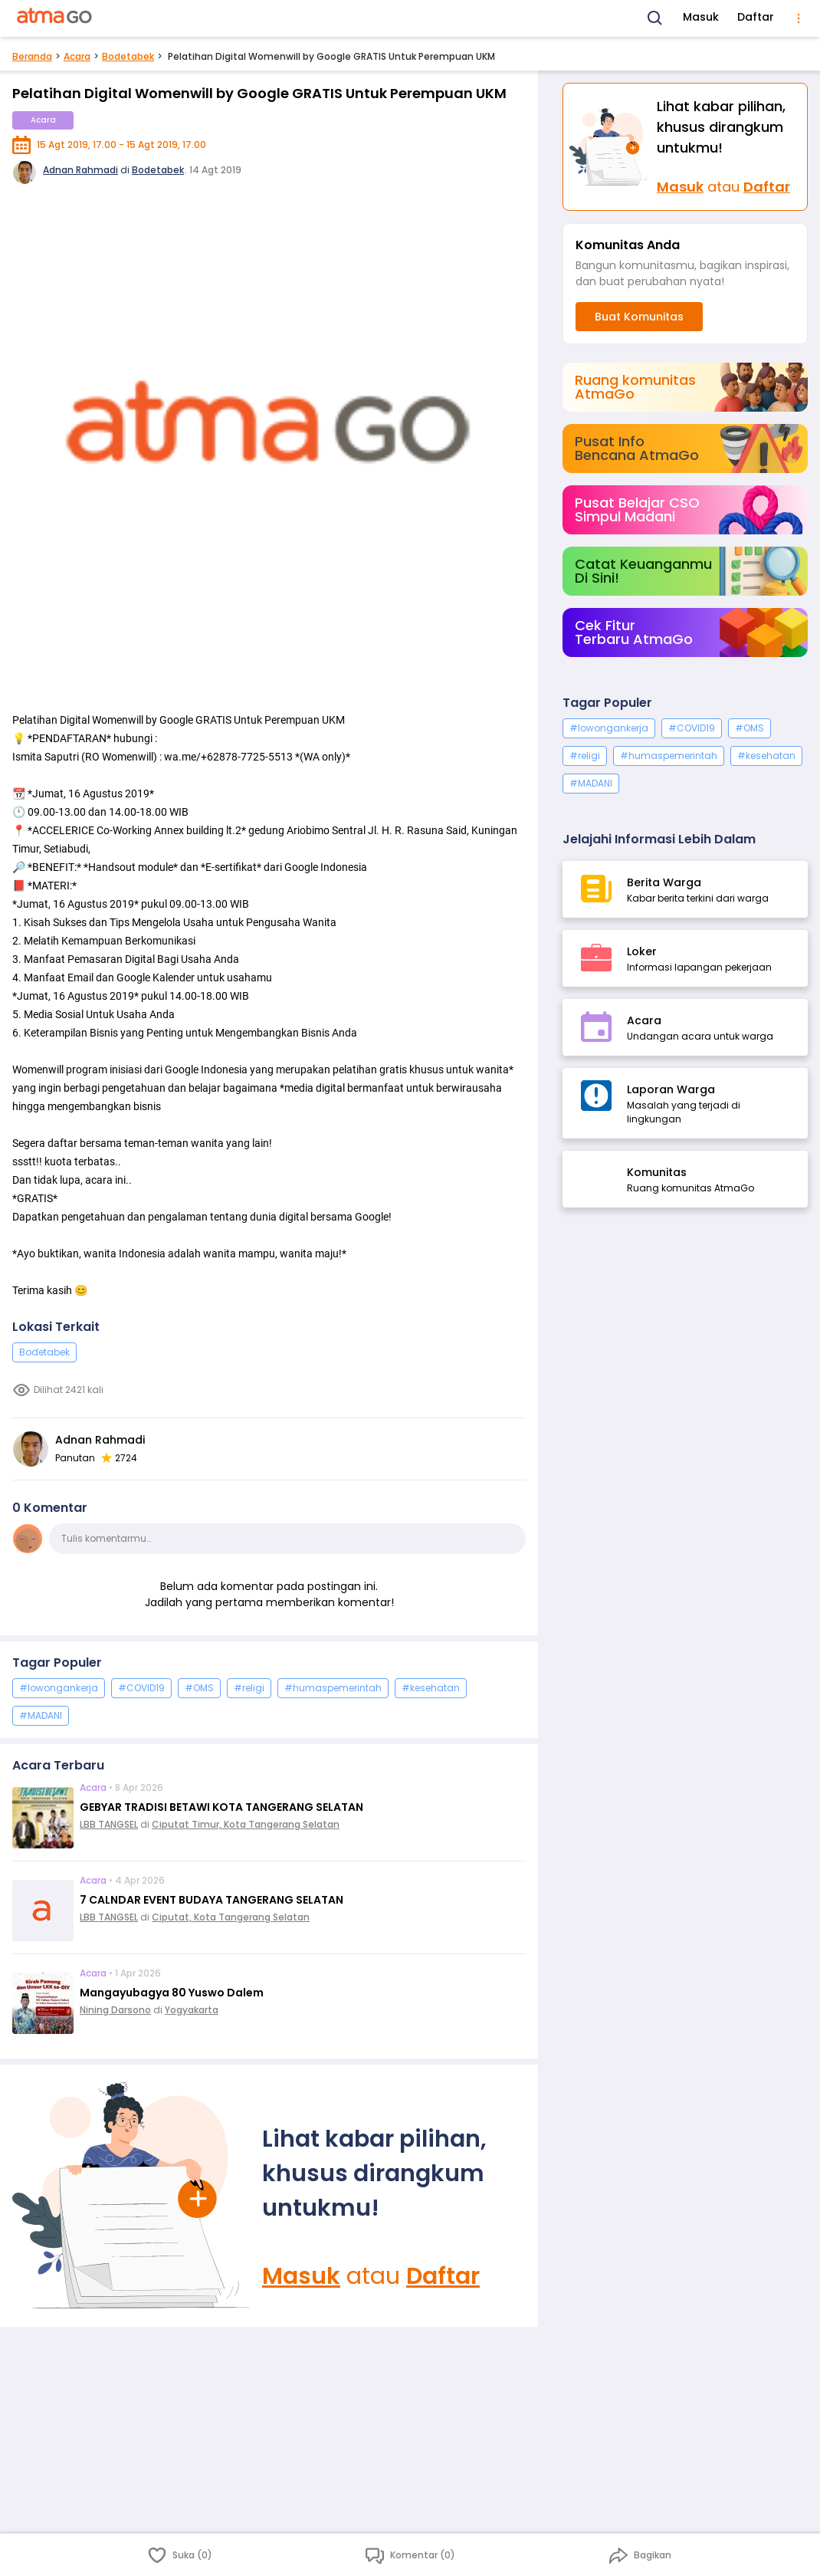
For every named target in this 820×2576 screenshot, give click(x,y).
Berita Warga (664, 882)
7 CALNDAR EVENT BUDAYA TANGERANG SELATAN (211, 1899)
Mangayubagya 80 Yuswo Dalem (172, 1992)
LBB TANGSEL (109, 1824)
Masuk (701, 17)
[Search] (655, 18)
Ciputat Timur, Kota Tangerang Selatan (245, 1824)
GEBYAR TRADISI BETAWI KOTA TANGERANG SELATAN (221, 1807)
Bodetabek (128, 56)
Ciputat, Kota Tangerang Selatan (231, 1917)
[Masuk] (131, 2196)
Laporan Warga (671, 1089)
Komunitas (657, 1172)
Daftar (755, 17)
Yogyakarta (191, 2009)
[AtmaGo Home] (55, 18)
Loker (642, 951)
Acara (77, 56)
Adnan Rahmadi (80, 169)
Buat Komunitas (639, 316)
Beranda (32, 56)
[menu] (798, 18)
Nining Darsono (115, 2009)
